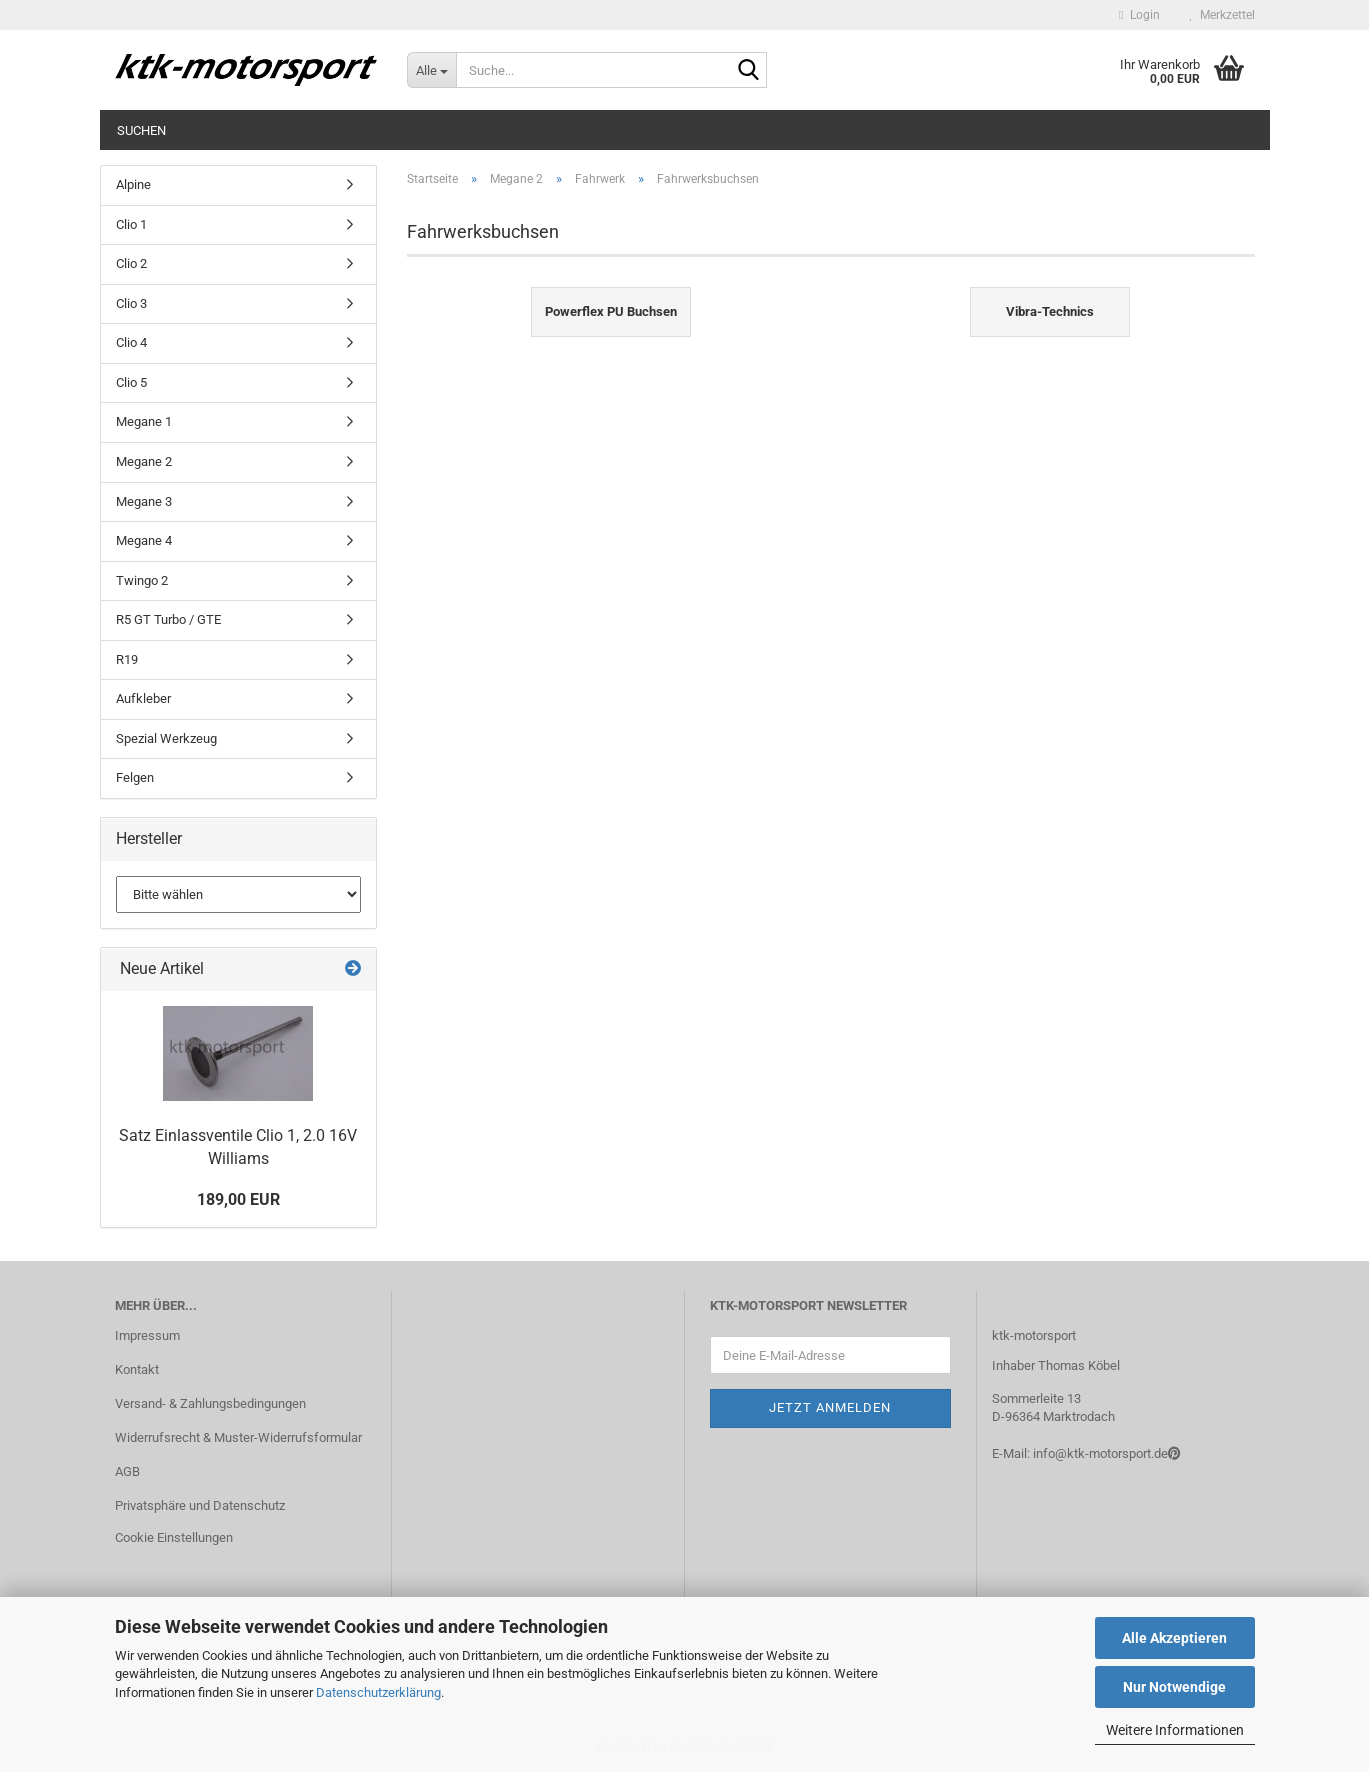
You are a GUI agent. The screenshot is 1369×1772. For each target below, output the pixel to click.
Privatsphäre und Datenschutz (200, 1505)
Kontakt (137, 1369)
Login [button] (1139, 15)
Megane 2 (144, 461)
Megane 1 (144, 421)
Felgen (135, 777)
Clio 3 (131, 303)
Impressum (147, 1335)
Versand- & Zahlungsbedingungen (210, 1403)
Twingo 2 (142, 580)
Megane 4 (144, 540)
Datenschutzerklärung (378, 1692)
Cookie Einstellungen (174, 1537)
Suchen (141, 130)
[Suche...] (431, 70)
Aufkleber (143, 698)
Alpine (133, 184)
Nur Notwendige (1174, 1687)
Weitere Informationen (1175, 1730)
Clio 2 (131, 263)
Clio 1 (131, 224)
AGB (127, 1471)
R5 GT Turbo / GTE (168, 619)
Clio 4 (131, 342)
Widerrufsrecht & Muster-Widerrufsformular (238, 1437)
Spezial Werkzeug (166, 738)
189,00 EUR (238, 1199)
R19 (127, 659)
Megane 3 (144, 501)
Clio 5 (131, 382)
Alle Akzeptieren (1174, 1638)
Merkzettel (1222, 15)
